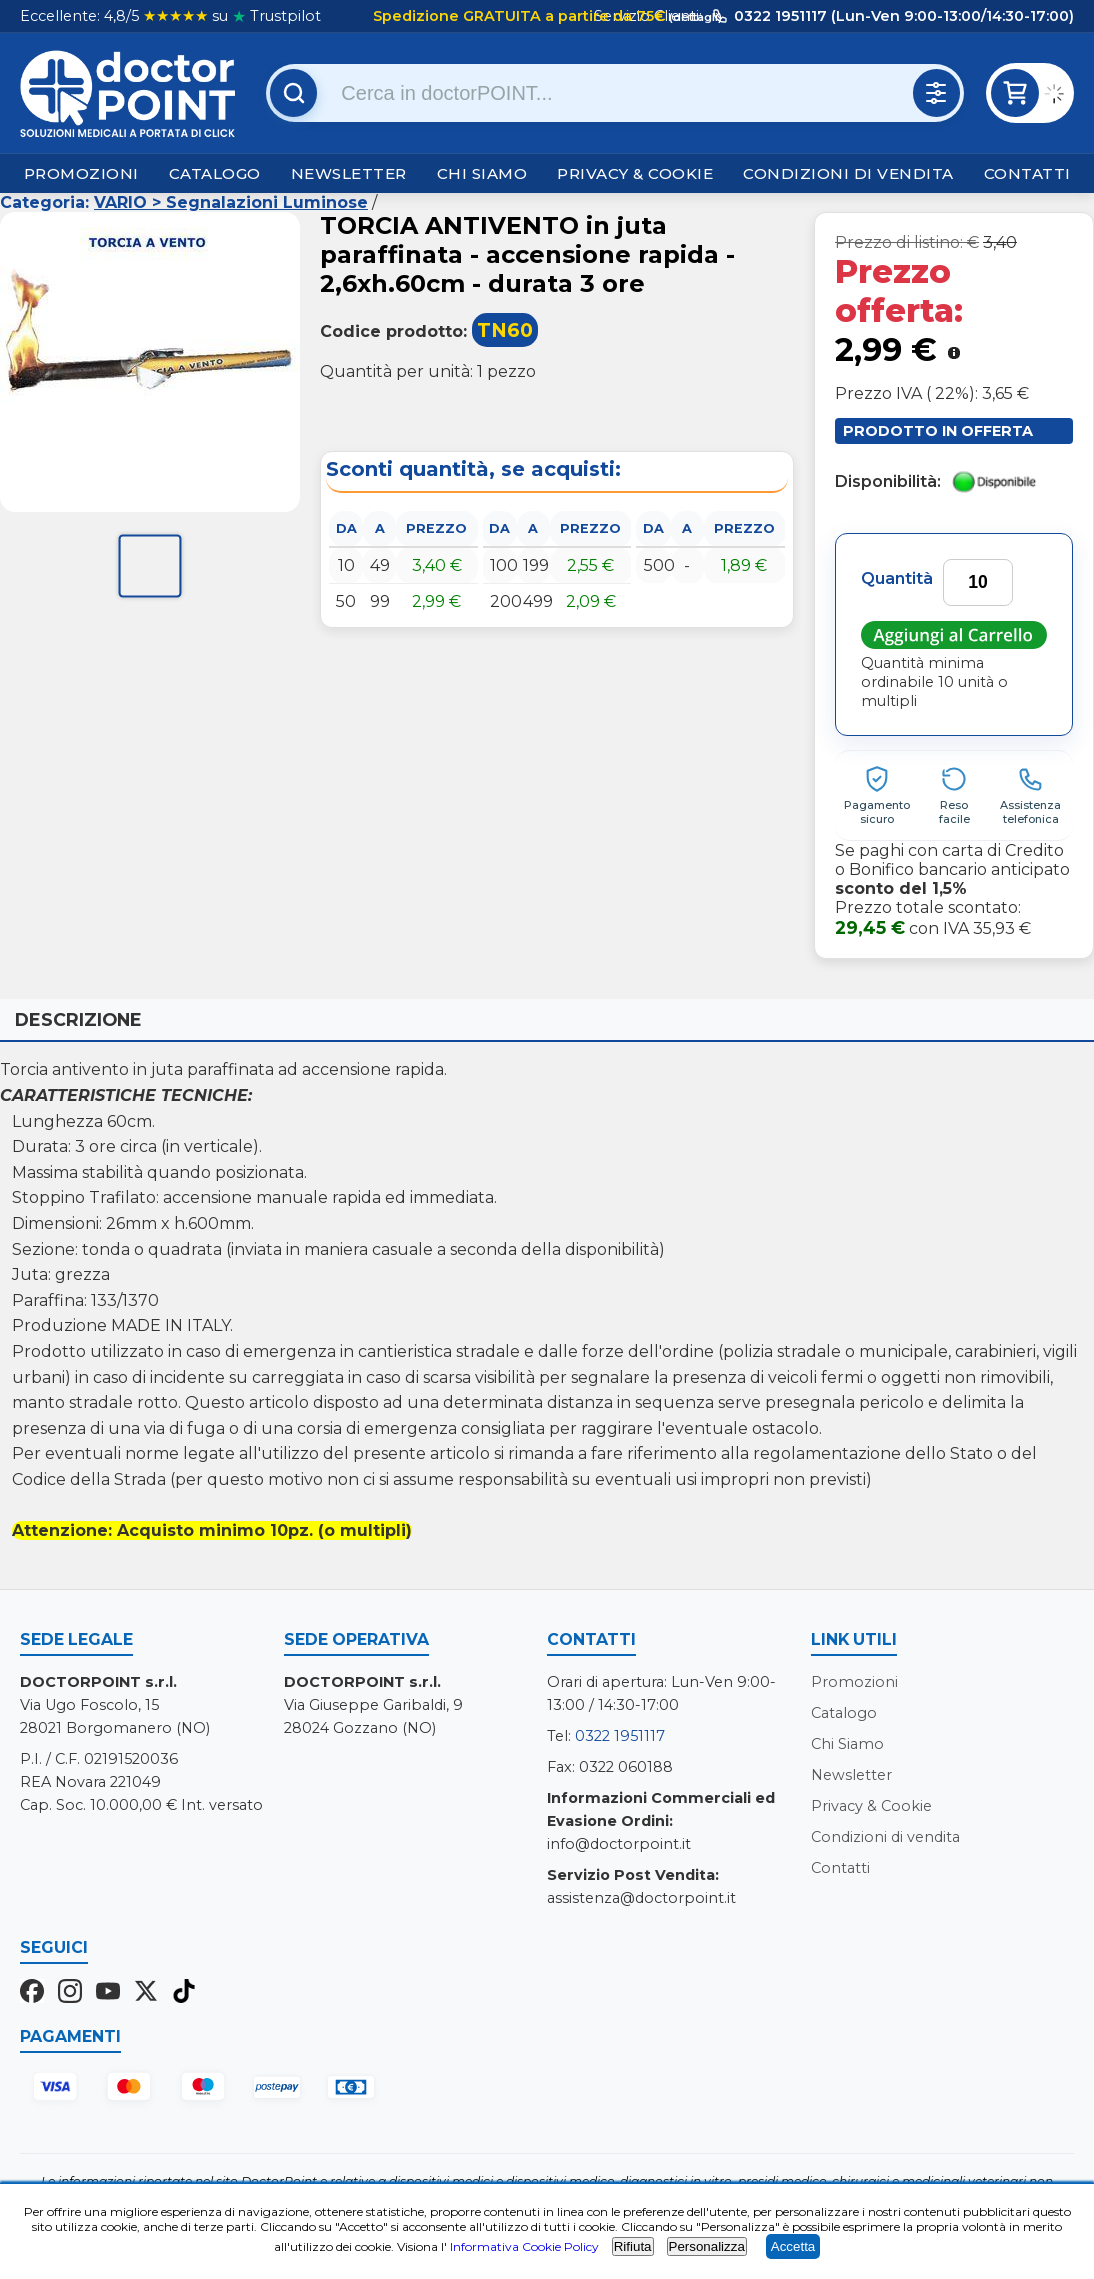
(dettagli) (694, 17)
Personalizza (707, 2246)
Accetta (793, 2246)
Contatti (1027, 173)
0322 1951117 (620, 1736)
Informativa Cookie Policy (524, 2246)
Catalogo (215, 173)
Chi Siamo (482, 173)
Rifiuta (633, 2246)
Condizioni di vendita (848, 173)
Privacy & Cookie (635, 173)
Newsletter (349, 173)
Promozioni (81, 173)
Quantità (897, 578)
